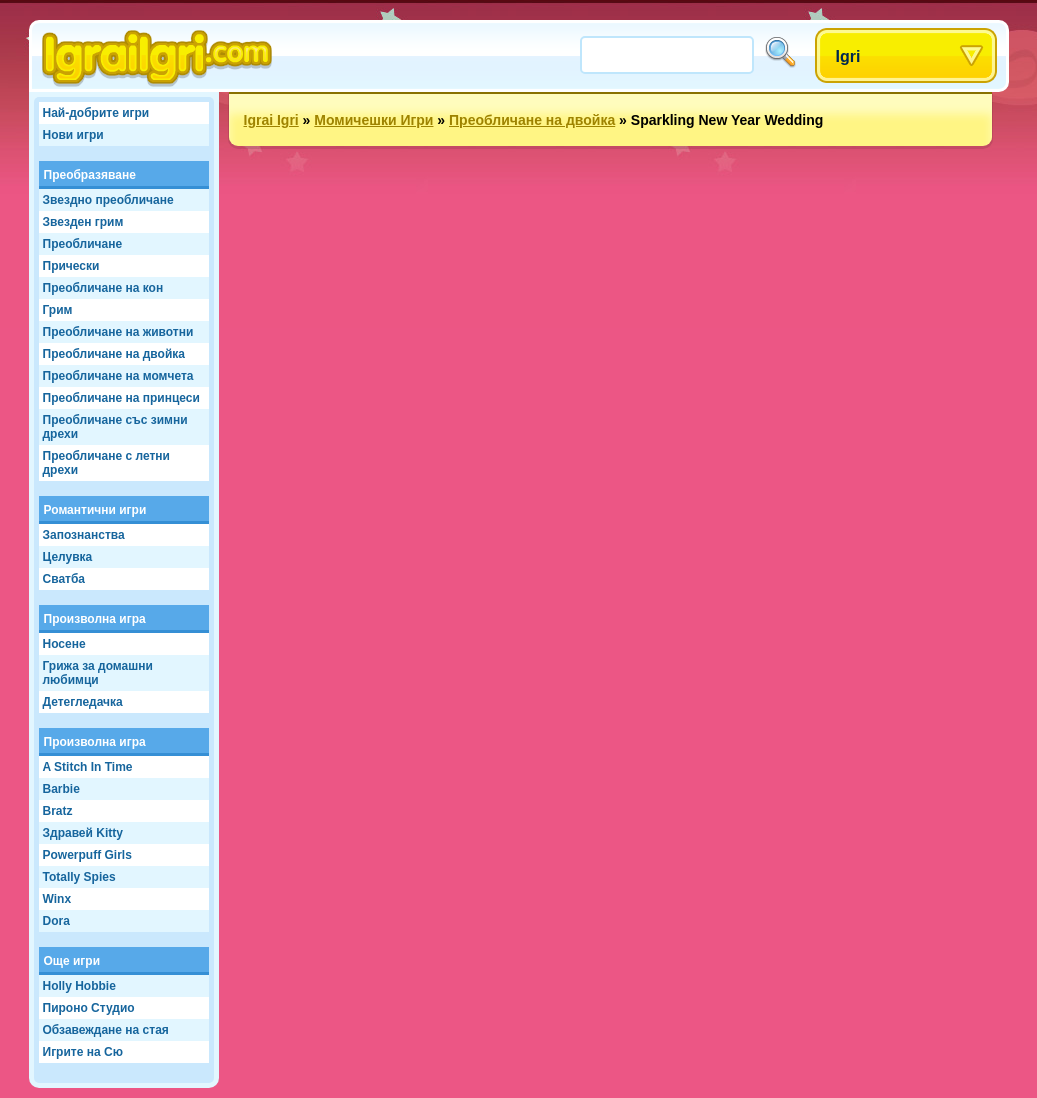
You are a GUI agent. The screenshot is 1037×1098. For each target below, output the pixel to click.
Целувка (68, 557)
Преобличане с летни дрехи (106, 463)
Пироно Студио (89, 1008)
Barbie (61, 789)
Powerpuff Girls (87, 855)
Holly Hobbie (79, 986)
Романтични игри (95, 510)
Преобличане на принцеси (121, 398)
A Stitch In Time (88, 767)
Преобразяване (90, 175)
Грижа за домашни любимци (98, 673)
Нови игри (73, 135)
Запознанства (84, 535)
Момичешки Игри (373, 120)
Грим (58, 310)
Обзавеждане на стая (106, 1030)
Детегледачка (83, 702)
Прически (71, 266)
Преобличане (83, 244)
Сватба (64, 579)
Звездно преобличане (108, 200)
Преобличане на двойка (114, 354)
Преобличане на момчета (118, 376)
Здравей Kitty (83, 833)
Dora (56, 921)
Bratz (58, 811)
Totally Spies (79, 877)
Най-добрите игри (96, 113)
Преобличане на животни (118, 332)
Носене (64, 644)
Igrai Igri (271, 120)
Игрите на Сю (83, 1052)
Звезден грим (83, 222)
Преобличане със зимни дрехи (115, 427)
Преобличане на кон (103, 288)
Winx (57, 899)
